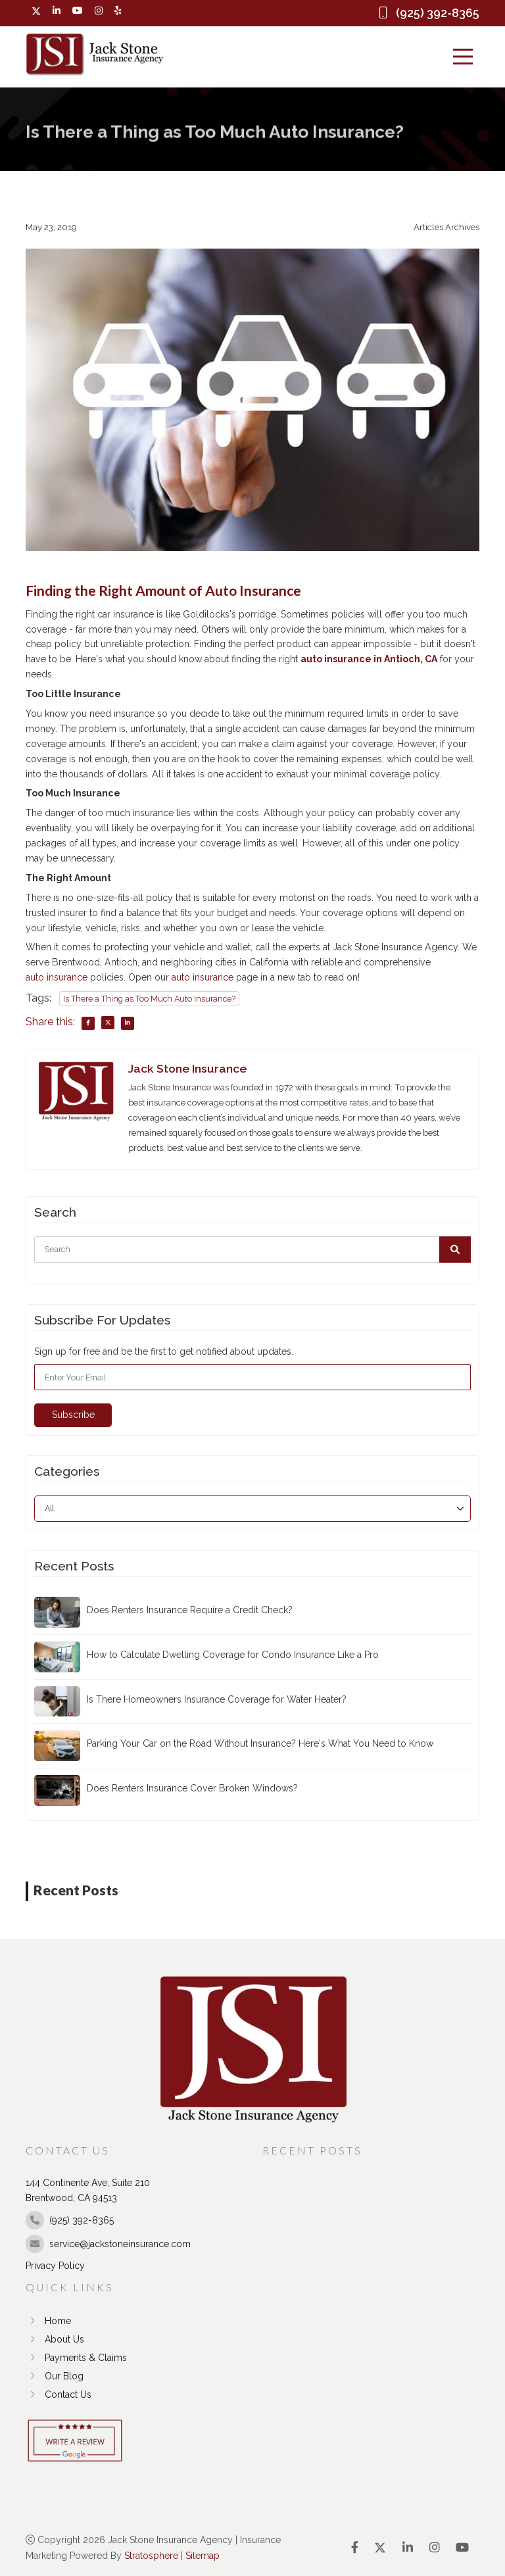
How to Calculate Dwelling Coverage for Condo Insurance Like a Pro (233, 1654)
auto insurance (56, 977)
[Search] (252, 1249)
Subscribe (73, 1414)
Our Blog (55, 2376)
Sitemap (202, 2555)
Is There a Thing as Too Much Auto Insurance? (149, 999)
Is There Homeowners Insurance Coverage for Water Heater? (217, 1698)
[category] (252, 1508)
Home (48, 2321)
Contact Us (58, 2394)
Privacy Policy (55, 2265)
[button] (455, 1249)
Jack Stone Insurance (187, 1068)
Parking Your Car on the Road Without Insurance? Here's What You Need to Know (260, 1743)
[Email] (252, 1377)
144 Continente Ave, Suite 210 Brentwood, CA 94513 (88, 2190)
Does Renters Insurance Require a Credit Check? (190, 1610)
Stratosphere (151, 2555)
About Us (55, 2339)
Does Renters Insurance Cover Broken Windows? (192, 1788)
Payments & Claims (76, 2357)
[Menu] (462, 56)
